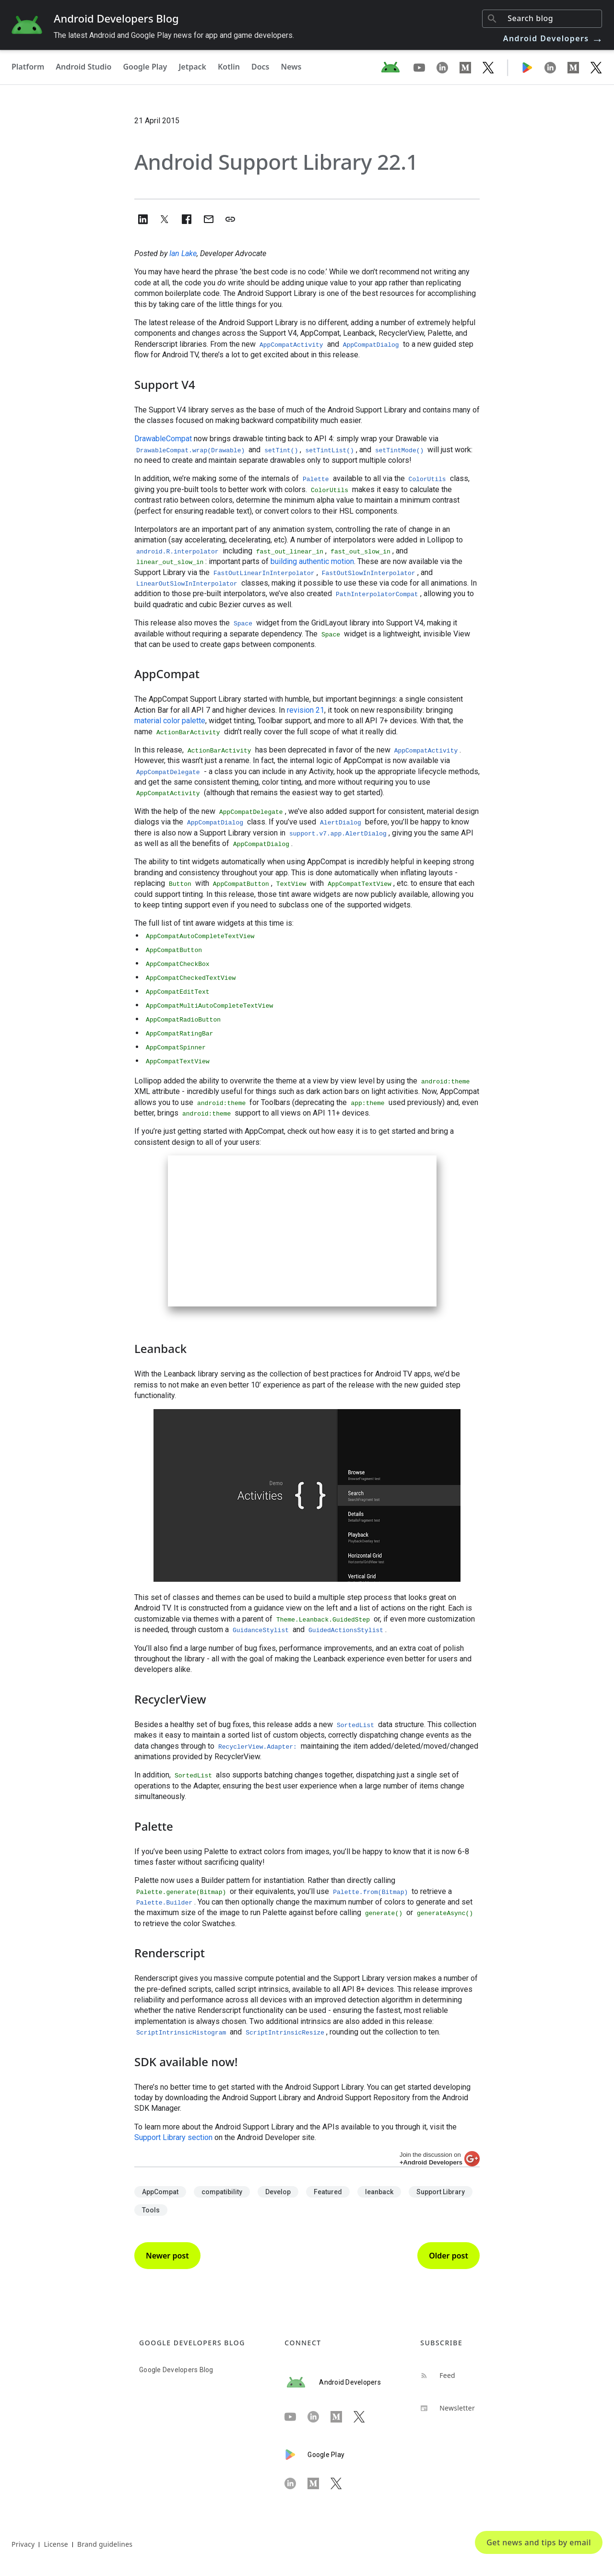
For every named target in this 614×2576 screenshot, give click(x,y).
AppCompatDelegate (168, 772)
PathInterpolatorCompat (377, 594)
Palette (316, 479)
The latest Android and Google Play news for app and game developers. (174, 35)
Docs (260, 66)
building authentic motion (312, 561)
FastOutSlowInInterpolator (368, 573)
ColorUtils (427, 479)
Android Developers (553, 38)
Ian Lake (183, 253)
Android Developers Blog (116, 18)
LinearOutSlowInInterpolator (186, 584)
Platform (28, 66)
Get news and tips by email (538, 2542)
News (291, 66)
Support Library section (173, 2137)
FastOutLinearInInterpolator (264, 573)
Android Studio (83, 66)
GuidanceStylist (261, 1630)
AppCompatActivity (426, 750)
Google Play (145, 66)
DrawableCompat (163, 438)
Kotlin (229, 66)
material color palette (169, 720)
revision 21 (305, 710)
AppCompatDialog (215, 822)
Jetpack (192, 66)
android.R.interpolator (177, 551)
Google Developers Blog (176, 2370)
